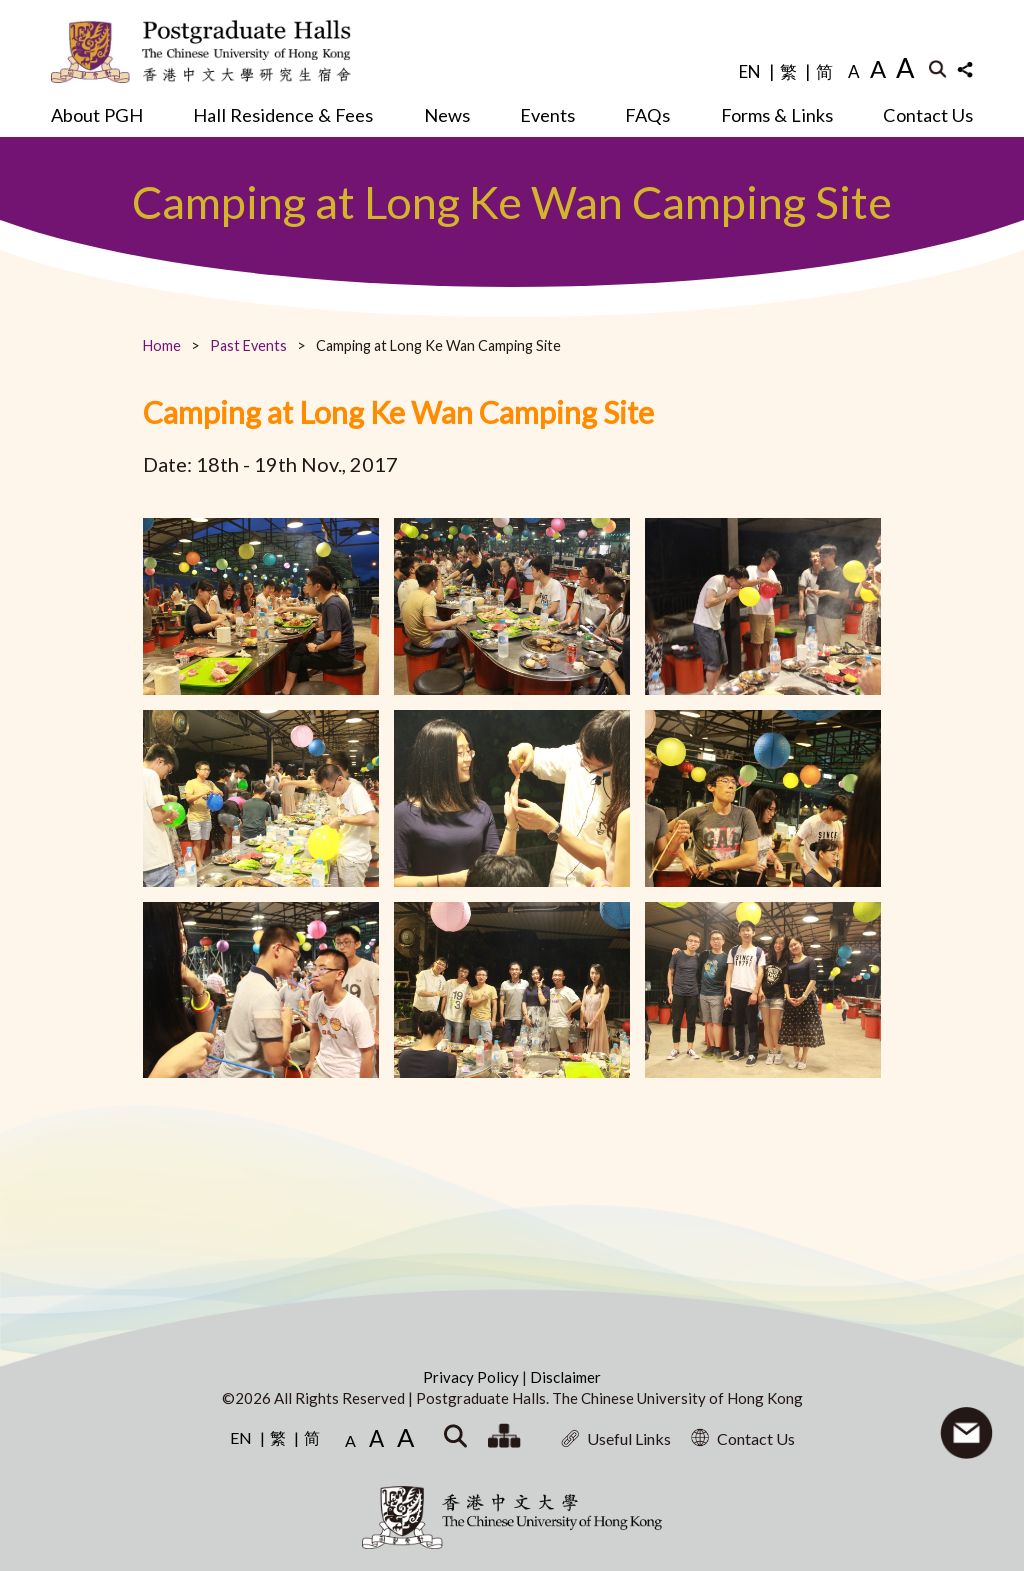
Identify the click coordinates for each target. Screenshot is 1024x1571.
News (447, 115)
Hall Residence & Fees (283, 115)
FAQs (647, 115)
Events (547, 115)
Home (162, 345)
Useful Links (616, 1438)
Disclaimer (565, 1377)
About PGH (97, 115)
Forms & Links (777, 115)
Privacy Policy (472, 1377)
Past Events (248, 345)
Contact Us (928, 115)
